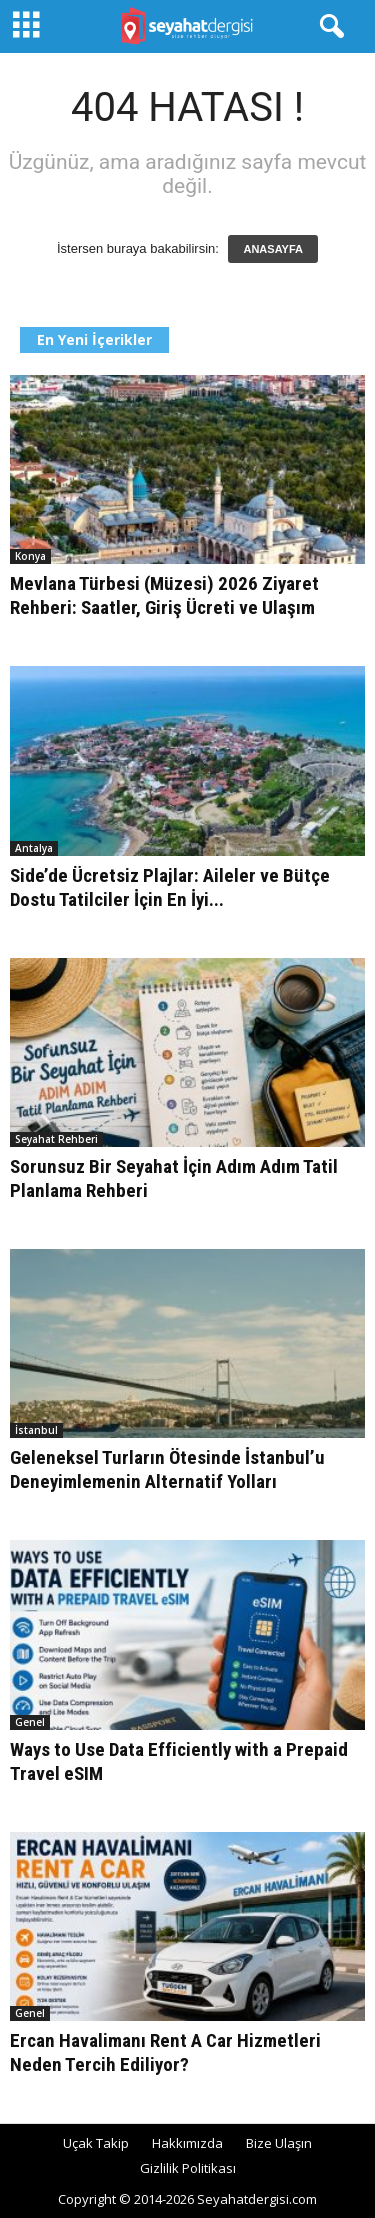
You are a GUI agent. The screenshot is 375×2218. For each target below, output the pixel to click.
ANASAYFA (273, 249)
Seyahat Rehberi (56, 1139)
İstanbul (36, 1430)
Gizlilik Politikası (188, 2168)
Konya (30, 556)
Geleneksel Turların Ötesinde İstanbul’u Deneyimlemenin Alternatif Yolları (167, 1469)
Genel (30, 1722)
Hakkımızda (187, 2143)
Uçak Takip (96, 2143)
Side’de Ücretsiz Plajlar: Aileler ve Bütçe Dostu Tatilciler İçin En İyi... (170, 887)
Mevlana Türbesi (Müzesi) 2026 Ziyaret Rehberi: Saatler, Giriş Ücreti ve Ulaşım (164, 595)
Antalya (34, 848)
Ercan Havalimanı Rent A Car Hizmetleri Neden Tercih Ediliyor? (165, 2052)
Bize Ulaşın (279, 2143)
